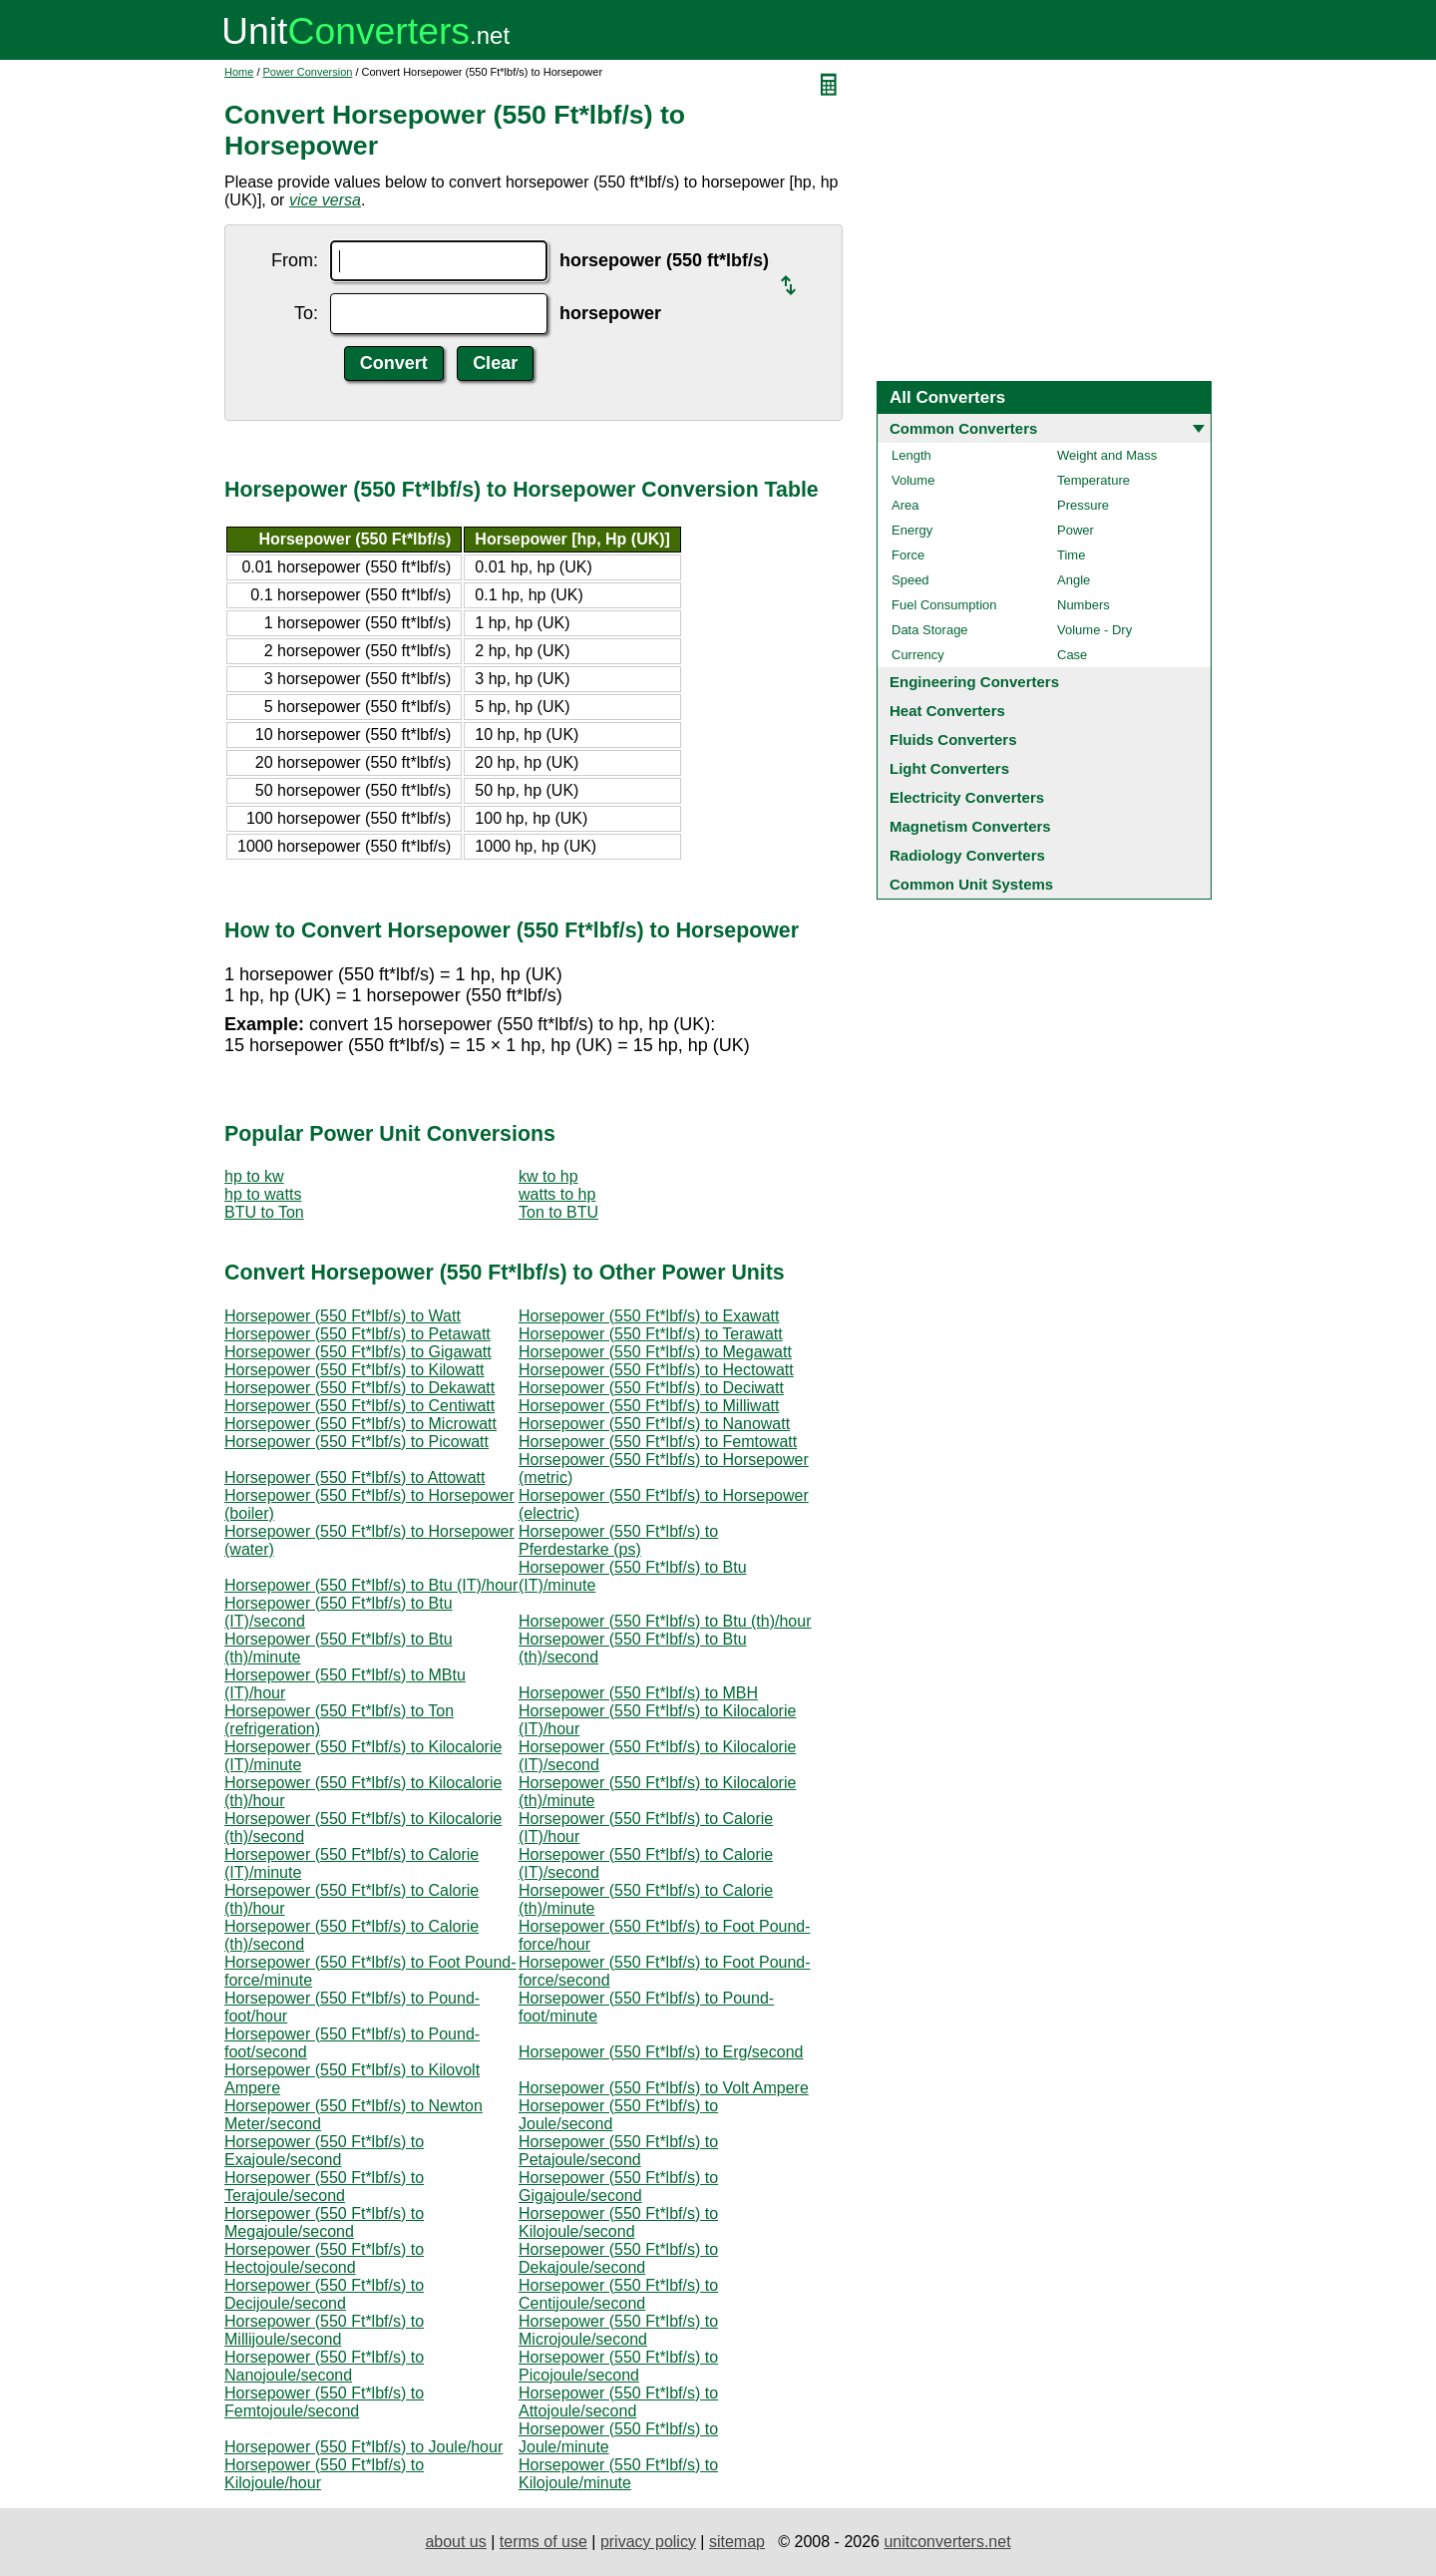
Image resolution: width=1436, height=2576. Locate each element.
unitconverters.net (947, 2541)
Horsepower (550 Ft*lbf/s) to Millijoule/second (324, 2330)
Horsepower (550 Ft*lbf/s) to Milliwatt (649, 1405)
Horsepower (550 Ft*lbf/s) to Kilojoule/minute (618, 2473)
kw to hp (548, 1176)
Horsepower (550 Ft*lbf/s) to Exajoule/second (324, 2150)
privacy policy (648, 2541)
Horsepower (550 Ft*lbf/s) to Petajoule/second (618, 2150)
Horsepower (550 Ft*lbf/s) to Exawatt (649, 1315)
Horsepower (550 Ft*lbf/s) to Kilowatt (354, 1369)
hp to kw (254, 1176)
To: (306, 313)
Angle (1073, 579)
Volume (913, 480)
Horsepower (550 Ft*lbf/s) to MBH (638, 1692)
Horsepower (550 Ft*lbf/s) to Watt (342, 1315)
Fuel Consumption (944, 604)
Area (905, 505)
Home (238, 72)
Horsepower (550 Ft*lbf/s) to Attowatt (354, 1477)
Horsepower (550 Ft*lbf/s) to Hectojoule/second (324, 2258)
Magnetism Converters (970, 826)
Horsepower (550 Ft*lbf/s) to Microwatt (360, 1423)
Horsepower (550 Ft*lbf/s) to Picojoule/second (618, 2366)
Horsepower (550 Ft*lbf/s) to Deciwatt (651, 1387)
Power (1075, 530)
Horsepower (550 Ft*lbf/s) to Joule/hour (363, 2446)
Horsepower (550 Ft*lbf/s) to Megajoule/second (324, 2222)
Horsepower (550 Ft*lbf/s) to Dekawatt (359, 1387)
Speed (910, 579)
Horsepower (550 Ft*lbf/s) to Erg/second (661, 2051)
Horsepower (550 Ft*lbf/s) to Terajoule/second (324, 2186)
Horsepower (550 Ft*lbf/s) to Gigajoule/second (618, 2186)
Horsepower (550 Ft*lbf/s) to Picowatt (356, 1441)
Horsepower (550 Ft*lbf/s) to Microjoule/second (618, 2330)
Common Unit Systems (971, 884)
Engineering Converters (974, 681)
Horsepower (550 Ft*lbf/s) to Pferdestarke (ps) (618, 1540)
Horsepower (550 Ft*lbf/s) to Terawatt (651, 1333)
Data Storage (930, 629)
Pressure (1083, 505)
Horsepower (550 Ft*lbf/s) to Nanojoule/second (324, 2366)
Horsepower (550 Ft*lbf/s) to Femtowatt (658, 1441)
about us (455, 2541)
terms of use (543, 2541)
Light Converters (949, 768)
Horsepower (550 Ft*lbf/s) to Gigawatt (358, 1351)
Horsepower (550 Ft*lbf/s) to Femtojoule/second (324, 2402)
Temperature (1093, 480)
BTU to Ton (264, 1212)
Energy (912, 530)
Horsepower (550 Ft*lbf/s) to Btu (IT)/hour (371, 1585)
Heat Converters (947, 710)
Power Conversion (308, 72)
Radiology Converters (967, 855)
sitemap (737, 2541)
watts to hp (557, 1194)
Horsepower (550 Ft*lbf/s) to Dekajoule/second (618, 2258)
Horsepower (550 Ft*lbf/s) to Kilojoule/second (618, 2222)
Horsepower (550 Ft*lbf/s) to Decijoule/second (324, 2294)
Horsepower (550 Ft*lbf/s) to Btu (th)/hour (665, 1621)
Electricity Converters (967, 797)
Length (911, 455)
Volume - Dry (1094, 629)
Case (1072, 654)
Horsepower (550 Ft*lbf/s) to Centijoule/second (618, 2294)
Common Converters (963, 428)
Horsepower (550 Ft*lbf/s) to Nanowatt (654, 1423)
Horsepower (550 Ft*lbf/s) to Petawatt (357, 1333)
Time (1071, 555)
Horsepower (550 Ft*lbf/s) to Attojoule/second (618, 2402)
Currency (918, 654)
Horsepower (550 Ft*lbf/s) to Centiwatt (359, 1405)
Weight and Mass (1107, 455)
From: (294, 260)
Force (908, 555)
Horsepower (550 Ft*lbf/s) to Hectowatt (656, 1369)
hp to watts (262, 1194)
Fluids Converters (953, 739)
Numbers (1083, 604)
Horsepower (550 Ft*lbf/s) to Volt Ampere (664, 2087)
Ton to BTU (558, 1212)
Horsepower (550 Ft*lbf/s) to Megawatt (655, 1351)
